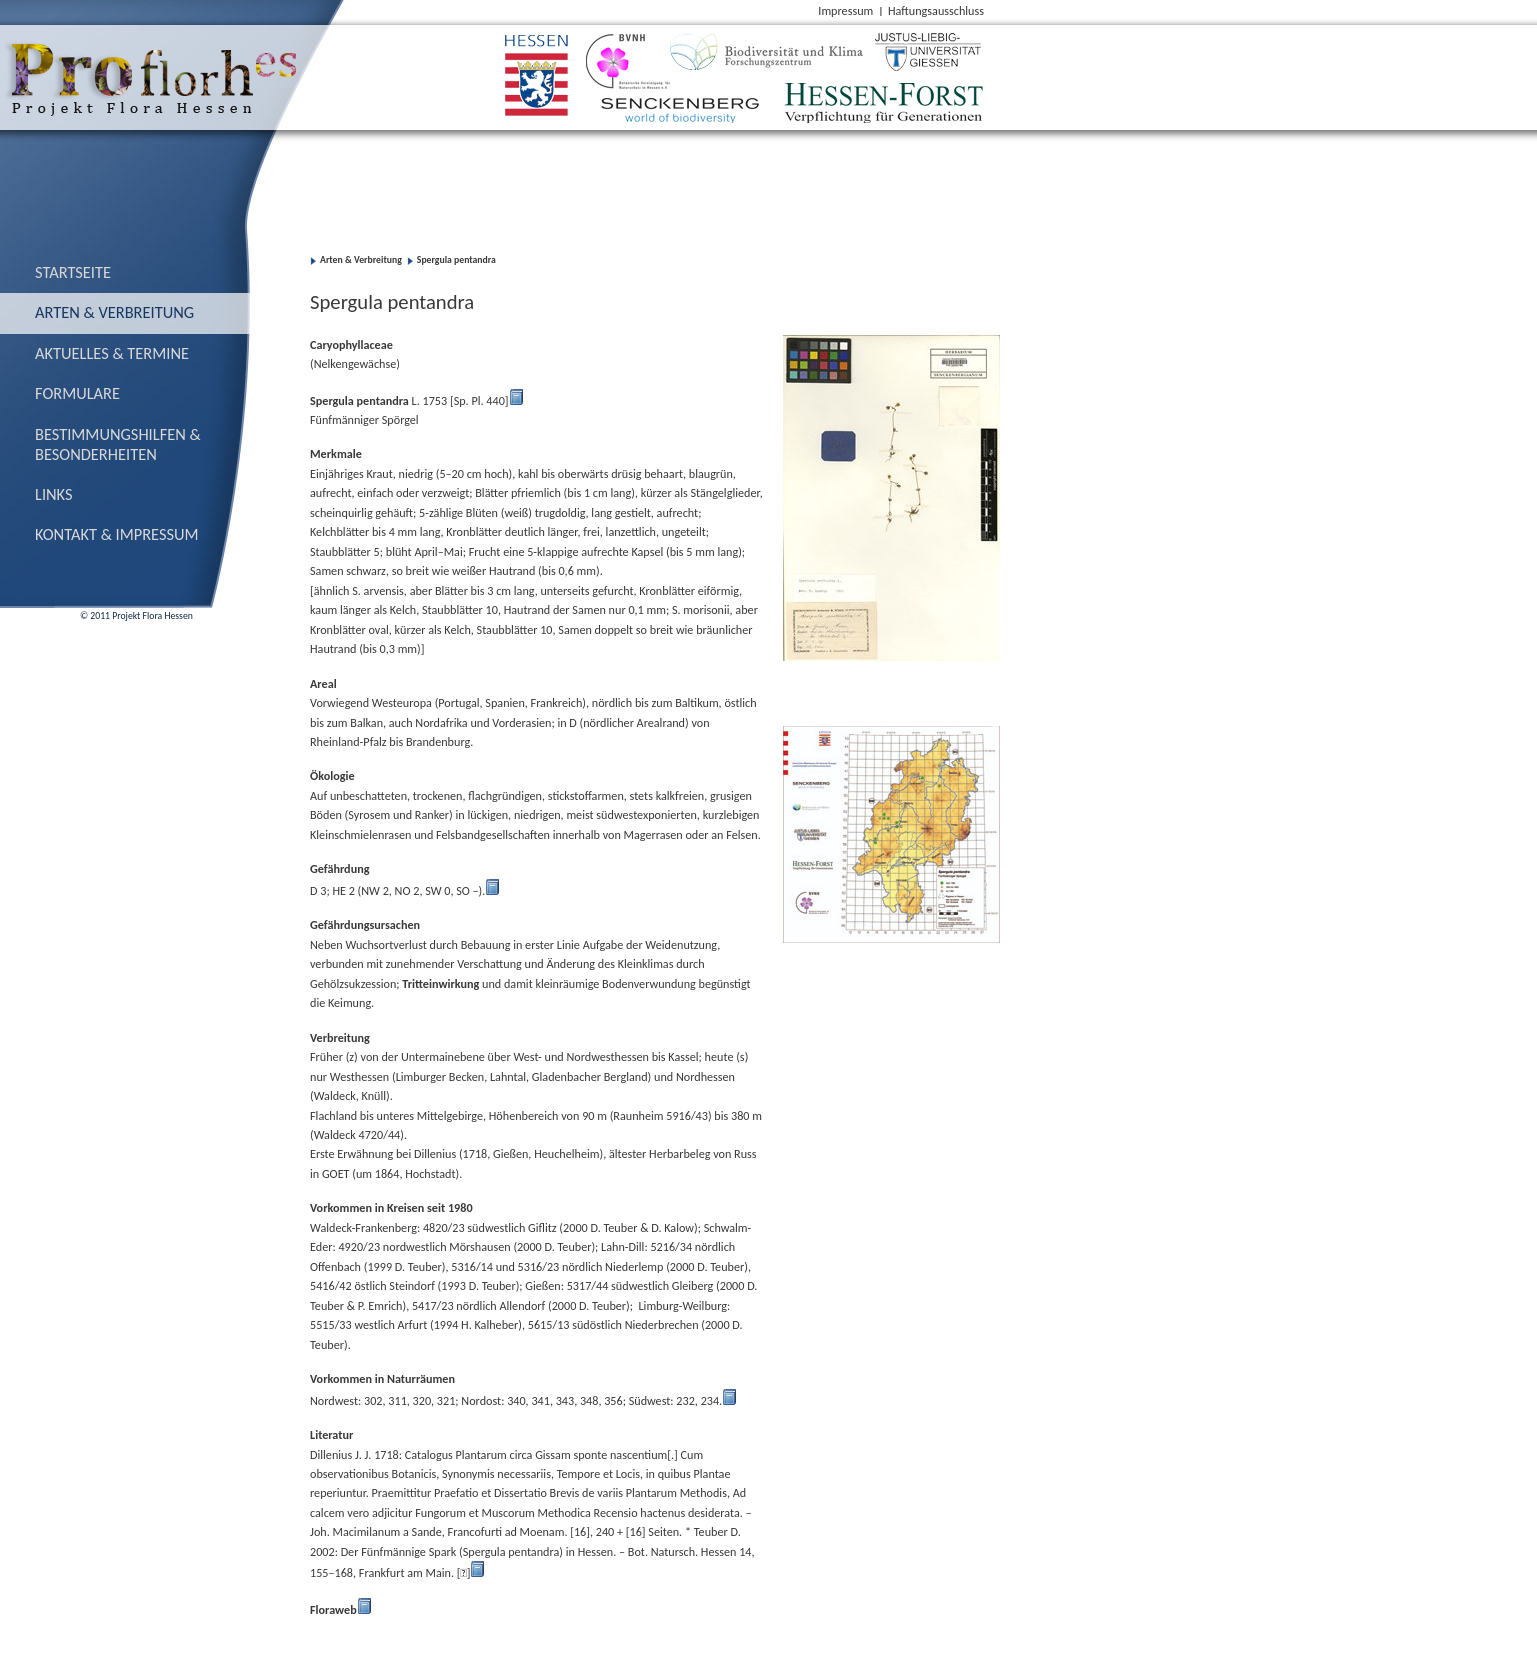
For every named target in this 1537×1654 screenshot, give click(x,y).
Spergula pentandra (456, 260)
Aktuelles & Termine (112, 353)
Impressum (845, 10)
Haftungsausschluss (936, 10)
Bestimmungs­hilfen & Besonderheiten (118, 444)
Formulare (77, 393)
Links (54, 494)
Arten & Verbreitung (114, 312)
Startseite (73, 272)
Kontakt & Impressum (117, 534)
